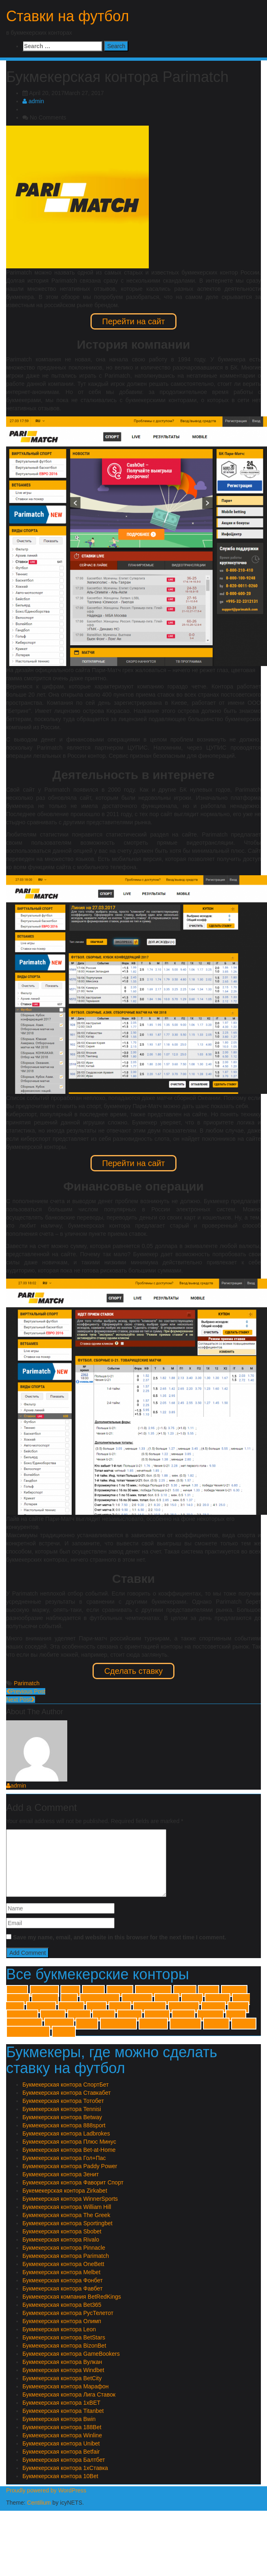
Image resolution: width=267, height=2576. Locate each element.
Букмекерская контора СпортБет (65, 2084)
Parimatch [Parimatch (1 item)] (41, 2007)
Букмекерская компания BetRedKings (71, 2296)
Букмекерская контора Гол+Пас (64, 2158)
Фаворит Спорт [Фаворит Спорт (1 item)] (28, 2032)
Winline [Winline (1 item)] (79, 2015)
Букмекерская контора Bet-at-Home (69, 2150)
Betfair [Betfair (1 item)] (208, 1991)
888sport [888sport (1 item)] (119, 1991)
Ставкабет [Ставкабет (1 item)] (185, 2024)
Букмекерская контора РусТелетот (67, 2313)
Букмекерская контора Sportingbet (67, 2223)
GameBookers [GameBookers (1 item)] (99, 1999)
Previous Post (25, 1691)
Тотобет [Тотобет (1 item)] (244, 2024)
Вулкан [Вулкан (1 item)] (183, 2015)
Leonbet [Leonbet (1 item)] (167, 1999)
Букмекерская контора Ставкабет (66, 2092)
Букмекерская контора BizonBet (64, 2345)
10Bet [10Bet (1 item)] (70, 1991)
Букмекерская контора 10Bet (60, 2476)
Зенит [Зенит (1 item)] (235, 2015)
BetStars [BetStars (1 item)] (234, 1991)
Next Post (20, 1699)
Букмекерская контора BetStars (63, 2337)
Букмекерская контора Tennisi (61, 2109)
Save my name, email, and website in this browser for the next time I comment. (119, 1937)
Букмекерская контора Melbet (61, 2272)
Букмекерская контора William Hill (66, 2207)
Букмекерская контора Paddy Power (69, 2166)
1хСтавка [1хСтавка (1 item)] (44, 1991)
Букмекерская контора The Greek (66, 2215)
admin (33, 101)
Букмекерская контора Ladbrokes (66, 2133)
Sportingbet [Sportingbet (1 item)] (149, 2007)
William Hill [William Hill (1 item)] (22, 2015)
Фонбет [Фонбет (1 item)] (64, 2032)
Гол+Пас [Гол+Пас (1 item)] (210, 2015)
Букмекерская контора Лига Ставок (68, 2394)
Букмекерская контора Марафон (65, 2386)
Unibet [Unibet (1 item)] (238, 2007)
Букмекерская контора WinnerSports (70, 2198)
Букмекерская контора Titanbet (63, 2411)
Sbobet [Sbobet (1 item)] (119, 2007)
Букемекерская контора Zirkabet (64, 2190)
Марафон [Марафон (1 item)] (59, 2024)
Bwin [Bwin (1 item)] (69, 1999)
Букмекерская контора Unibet (61, 2443)
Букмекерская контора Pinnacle (63, 2247)
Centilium (39, 2502)
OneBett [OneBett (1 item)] (217, 1999)
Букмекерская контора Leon (59, 2329)
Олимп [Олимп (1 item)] (86, 2024)
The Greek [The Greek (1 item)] (183, 2007)
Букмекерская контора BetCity (62, 2378)
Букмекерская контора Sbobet (62, 2231)
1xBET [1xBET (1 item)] (17, 1991)
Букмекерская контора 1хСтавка (65, 2468)
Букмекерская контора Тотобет (63, 2101)
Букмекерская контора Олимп (61, 2321)
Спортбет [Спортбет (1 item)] (153, 2024)
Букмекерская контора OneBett (63, 2264)
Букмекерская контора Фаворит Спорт (73, 2182)
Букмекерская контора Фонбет (62, 2280)
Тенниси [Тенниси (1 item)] (216, 2024)
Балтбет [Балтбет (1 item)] (157, 2015)
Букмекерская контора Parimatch (65, 2256)
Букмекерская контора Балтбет (63, 2459)
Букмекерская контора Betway (62, 2117)
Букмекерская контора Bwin (59, 2419)
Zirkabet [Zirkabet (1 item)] (129, 2015)
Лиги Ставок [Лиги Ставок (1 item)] (24, 2024)
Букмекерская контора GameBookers (71, 2353)
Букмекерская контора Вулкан (62, 2362)
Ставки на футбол (67, 16)
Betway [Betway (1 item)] (18, 1999)
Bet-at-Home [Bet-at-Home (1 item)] (153, 1991)
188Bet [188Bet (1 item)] (93, 1991)
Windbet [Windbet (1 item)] (53, 2015)
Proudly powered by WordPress (46, 2490)
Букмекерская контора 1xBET (61, 2402)
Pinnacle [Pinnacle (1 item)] (71, 2007)
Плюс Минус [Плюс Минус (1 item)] (118, 2024)
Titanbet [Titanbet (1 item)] (213, 2007)
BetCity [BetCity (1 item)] (185, 1991)
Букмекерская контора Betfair (61, 2451)
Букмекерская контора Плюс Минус (69, 2141)
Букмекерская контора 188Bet (62, 2427)
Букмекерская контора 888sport (64, 2125)
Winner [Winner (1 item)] (103, 2015)
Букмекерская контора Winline (62, 2435)
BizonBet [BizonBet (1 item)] (45, 1999)
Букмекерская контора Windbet (63, 2370)
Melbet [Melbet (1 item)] (192, 1999)
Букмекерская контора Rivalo (60, 2239)
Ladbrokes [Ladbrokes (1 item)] (137, 1999)
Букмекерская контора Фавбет (62, 2288)
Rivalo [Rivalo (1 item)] (96, 2007)
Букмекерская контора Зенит (60, 2174)
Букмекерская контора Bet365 (62, 2305)
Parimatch (27, 1683)
